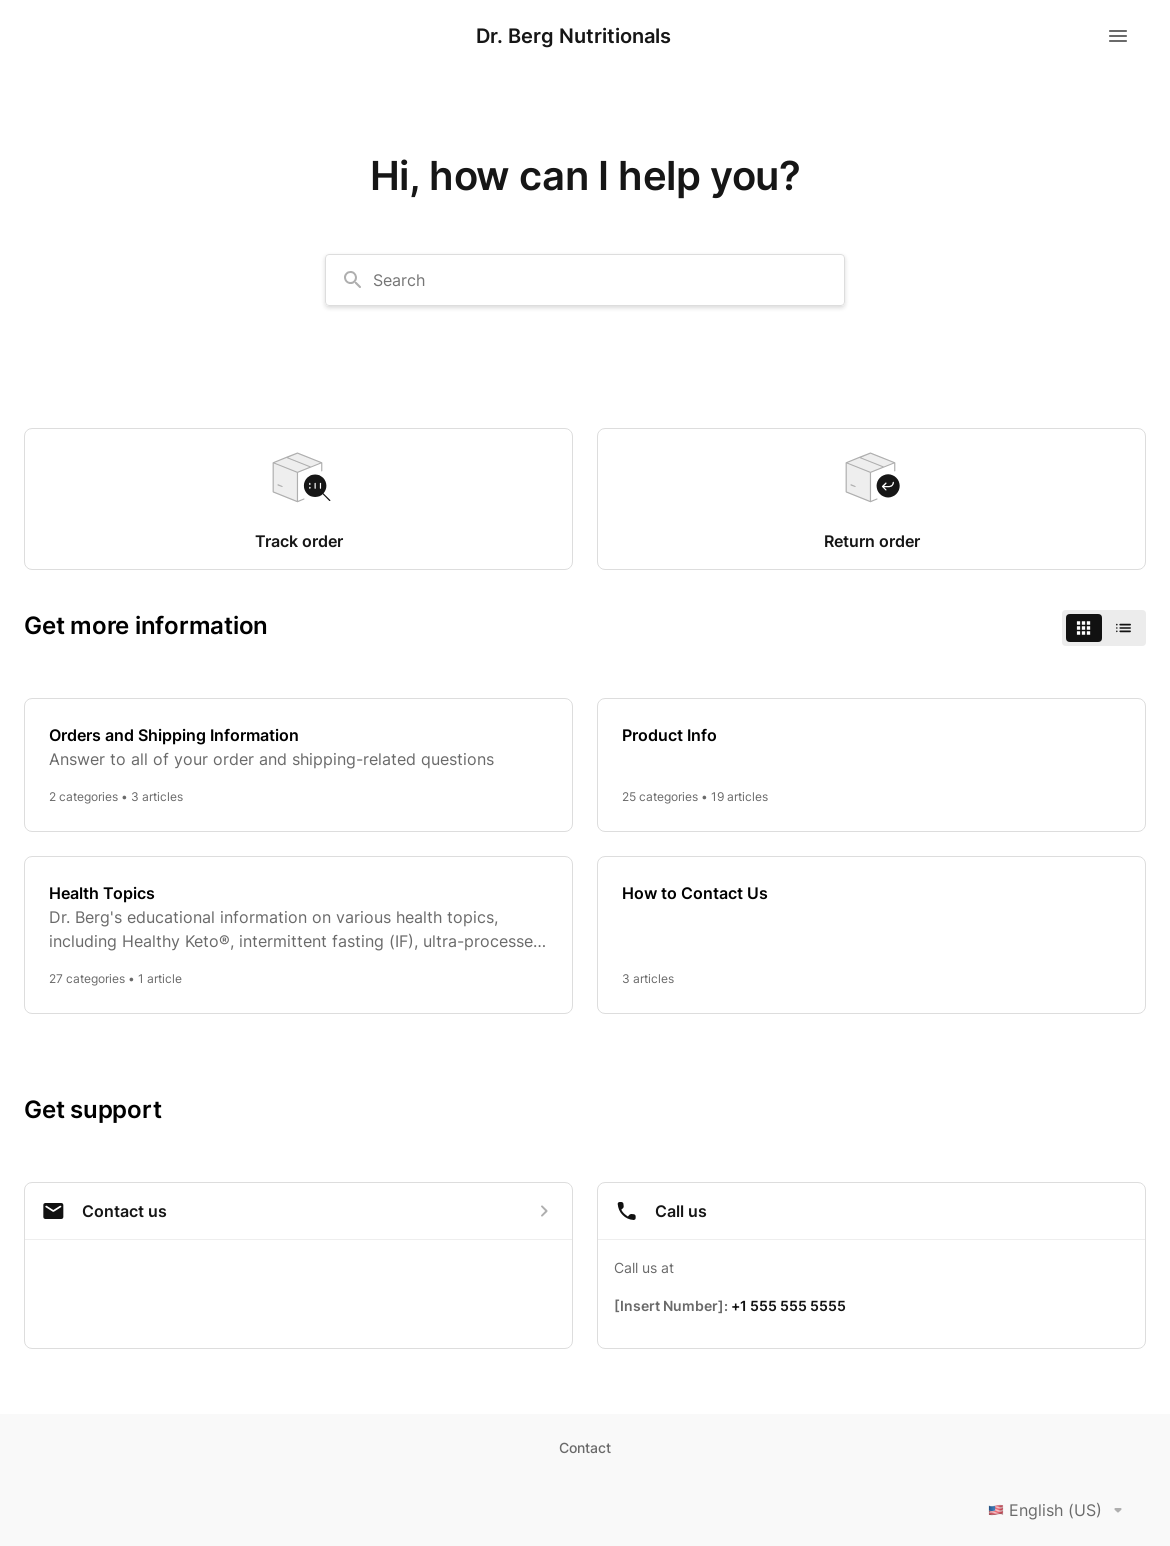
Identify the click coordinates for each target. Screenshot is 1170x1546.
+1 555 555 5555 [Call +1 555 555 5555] (788, 1305)
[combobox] (585, 280)
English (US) (1059, 1510)
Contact (585, 1447)
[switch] (1104, 628)
